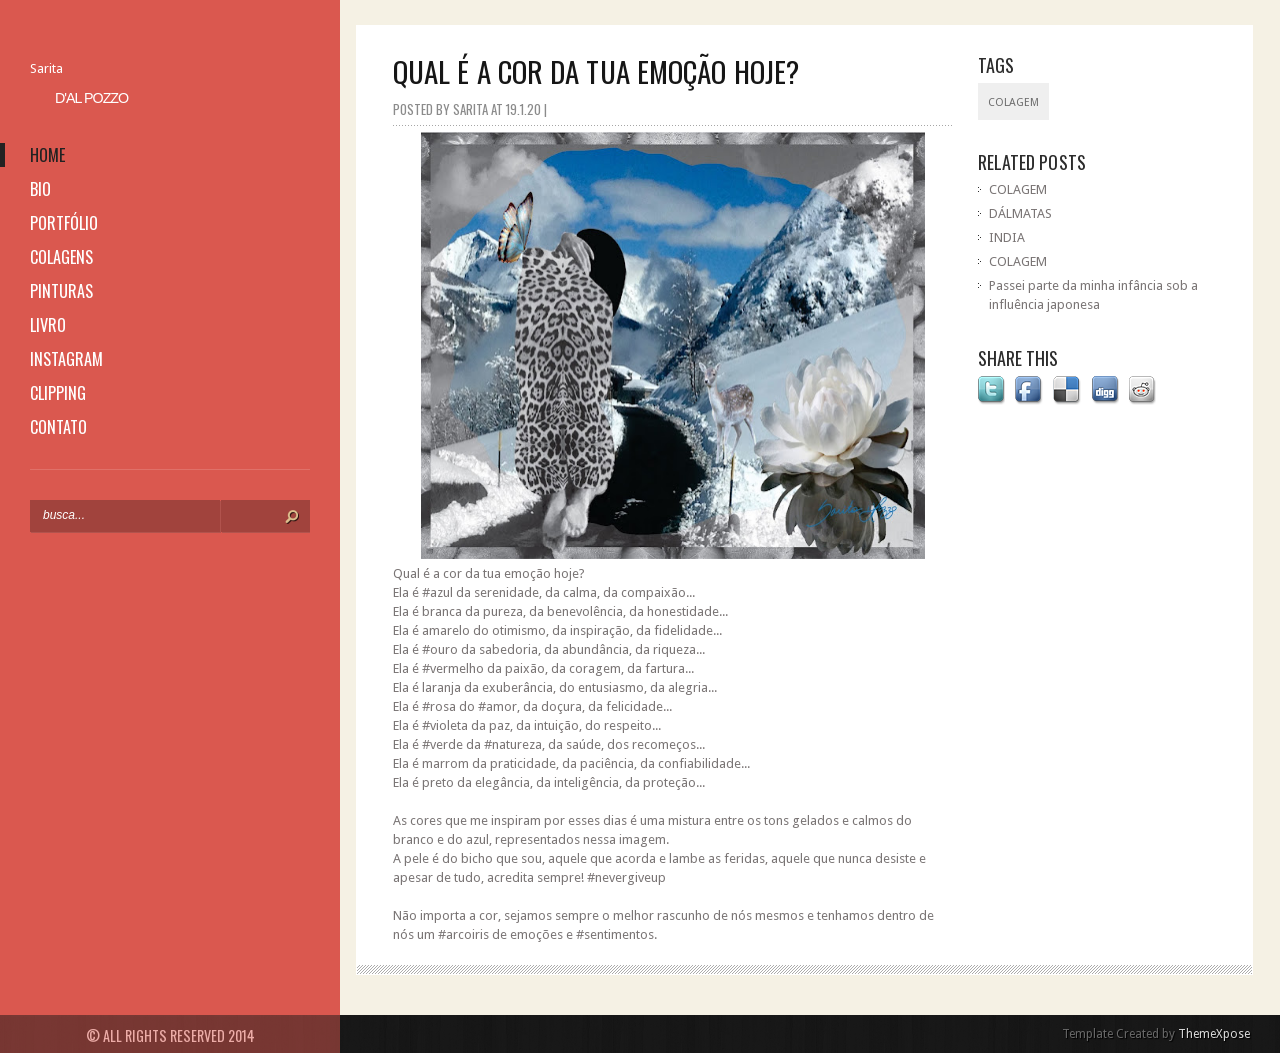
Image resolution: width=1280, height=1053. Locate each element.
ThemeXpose (1214, 1034)
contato (58, 427)
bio (40, 189)
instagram (66, 359)
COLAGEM (1018, 189)
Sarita (46, 68)
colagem (1013, 102)
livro (48, 325)
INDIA (1007, 237)
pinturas (61, 291)
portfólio (64, 223)
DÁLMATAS (1020, 213)
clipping (58, 393)
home (47, 155)
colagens (61, 257)
